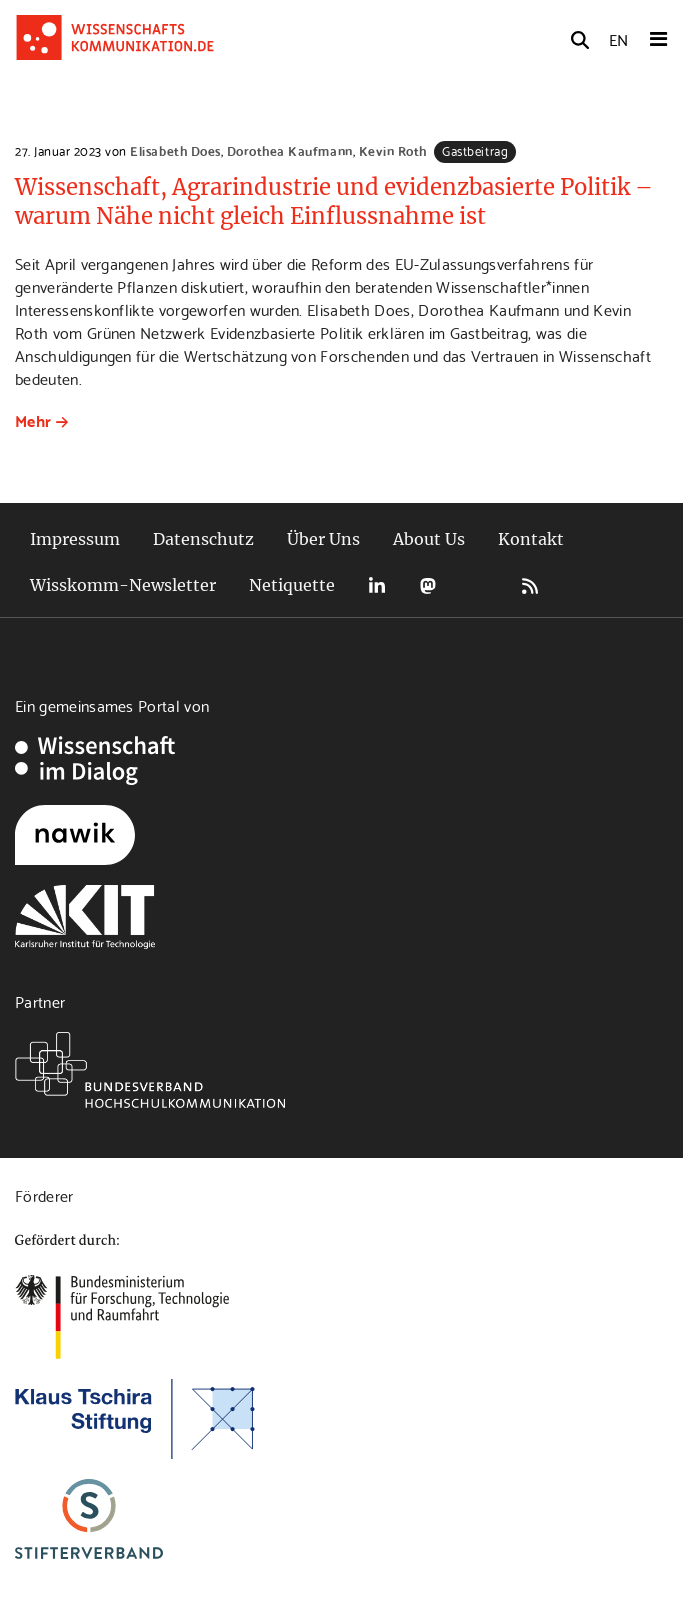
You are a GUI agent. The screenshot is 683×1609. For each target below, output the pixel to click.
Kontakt (531, 539)
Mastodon (428, 585)
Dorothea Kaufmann (290, 150)
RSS (530, 585)
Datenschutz (203, 539)
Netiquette (292, 585)
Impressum (75, 539)
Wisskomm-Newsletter (123, 585)
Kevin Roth (393, 150)
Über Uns (323, 539)
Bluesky (479, 585)
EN (618, 38)
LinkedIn (377, 585)
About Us (429, 539)
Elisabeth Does (175, 150)
